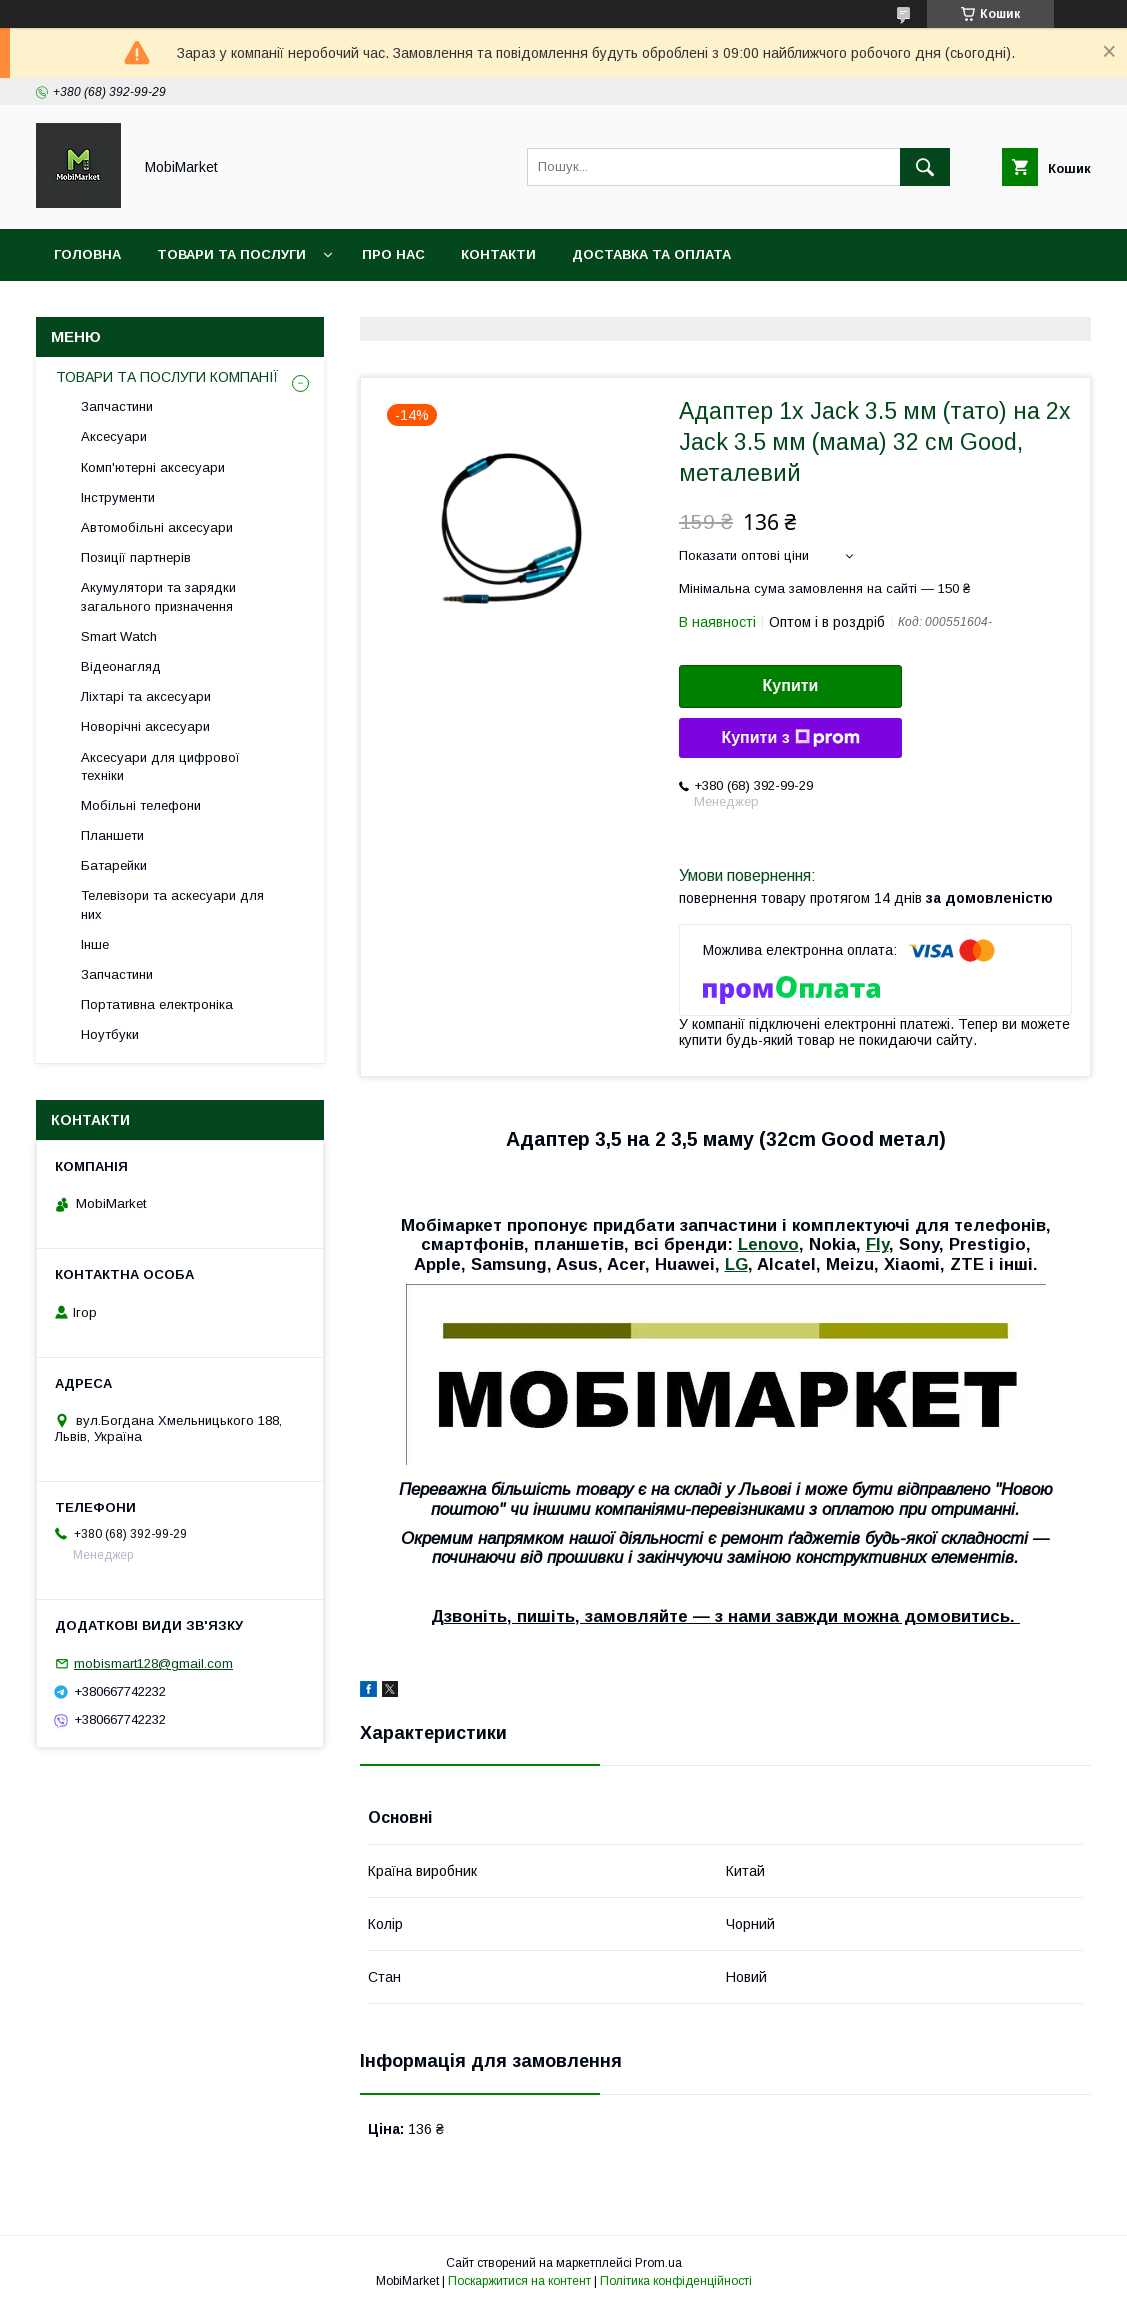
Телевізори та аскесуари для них (172, 904)
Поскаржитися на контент (519, 2281)
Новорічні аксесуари (145, 726)
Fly (877, 1244)
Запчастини (117, 406)
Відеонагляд (121, 666)
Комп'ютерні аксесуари (153, 467)
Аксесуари (114, 436)
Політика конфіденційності (676, 2281)
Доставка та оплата (651, 254)
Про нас (393, 254)
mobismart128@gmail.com (153, 1663)
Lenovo (768, 1244)
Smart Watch (119, 636)
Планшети (112, 835)
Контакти (498, 254)
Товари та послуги (231, 254)
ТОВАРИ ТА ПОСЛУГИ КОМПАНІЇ (167, 377)
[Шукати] (925, 167)
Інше (95, 944)
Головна (87, 254)
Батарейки (114, 865)
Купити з (790, 738)
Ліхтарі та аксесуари (146, 696)
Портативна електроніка (157, 1004)
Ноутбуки (110, 1034)
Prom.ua (658, 2263)
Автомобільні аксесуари (157, 527)
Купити (791, 685)
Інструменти (118, 497)
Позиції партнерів (136, 557)
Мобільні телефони (141, 805)
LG (736, 1264)
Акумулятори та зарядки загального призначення (158, 596)
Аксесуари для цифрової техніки (160, 766)
